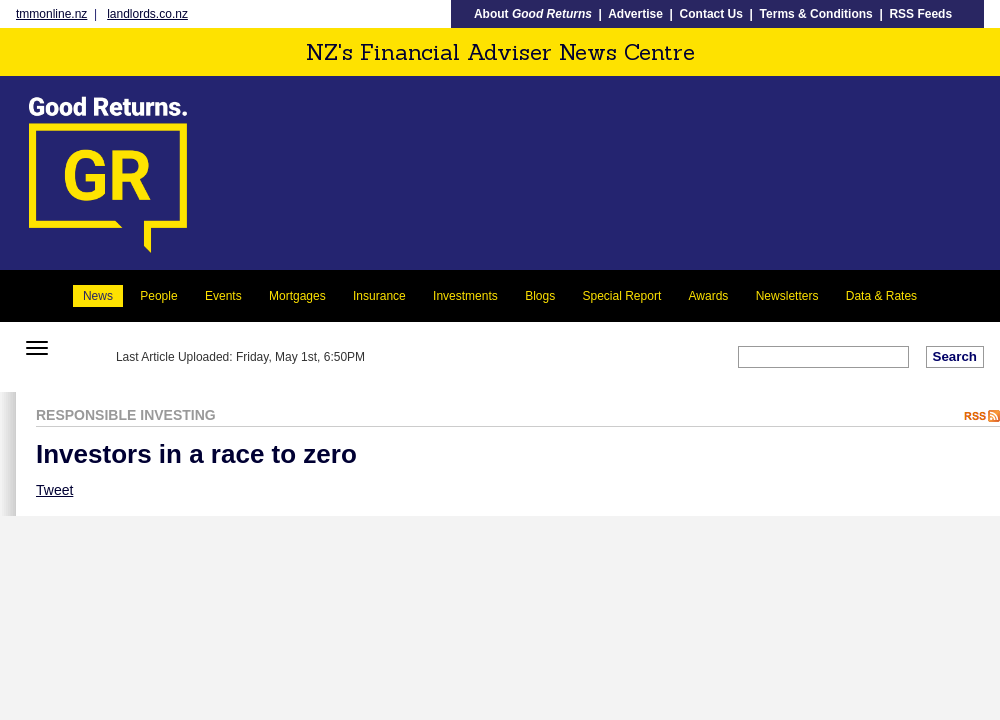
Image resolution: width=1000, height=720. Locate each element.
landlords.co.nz (147, 14)
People (158, 296)
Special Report (622, 296)
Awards (709, 296)
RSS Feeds (920, 14)
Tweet (54, 490)
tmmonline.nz (51, 14)
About (533, 14)
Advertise (635, 14)
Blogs (540, 296)
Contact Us (711, 14)
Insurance (379, 296)
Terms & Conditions (816, 14)
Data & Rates (881, 296)
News (98, 296)
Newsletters (787, 296)
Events (223, 296)
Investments (465, 296)
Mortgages (297, 296)
